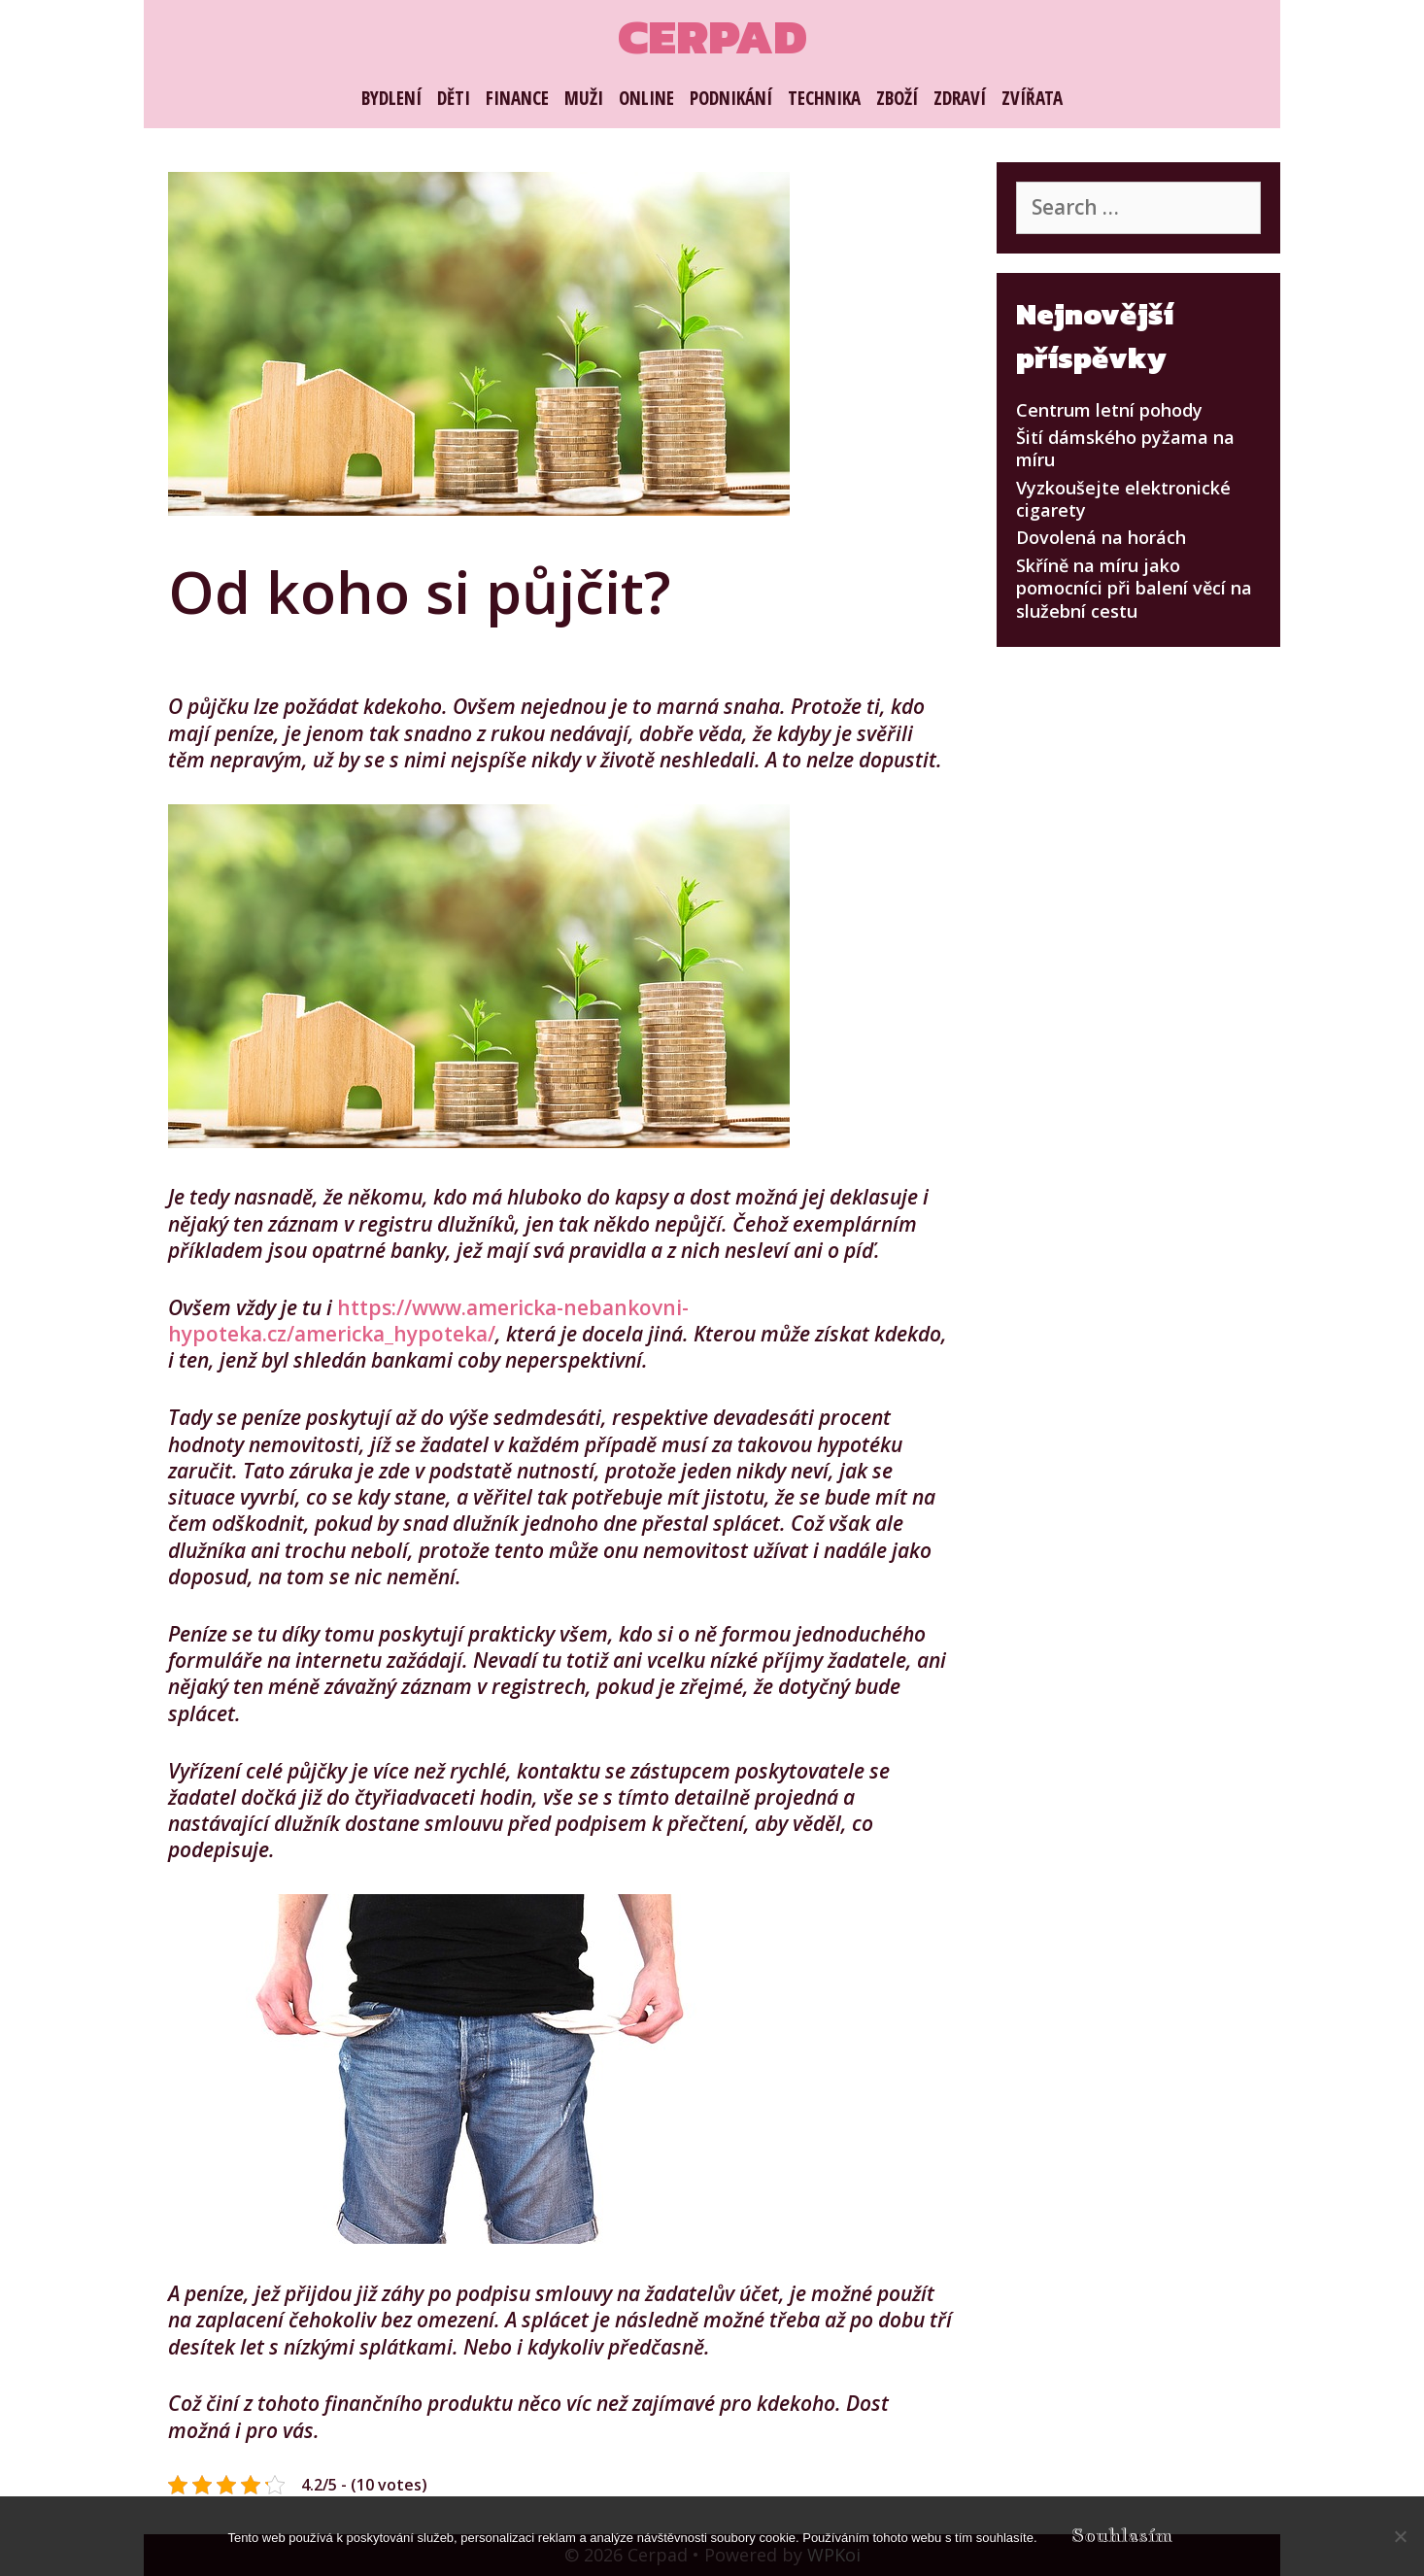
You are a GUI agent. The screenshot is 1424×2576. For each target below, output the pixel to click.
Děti (453, 98)
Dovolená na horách (1101, 537)
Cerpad (712, 36)
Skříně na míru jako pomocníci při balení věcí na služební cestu (1134, 588)
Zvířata (1032, 98)
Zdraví (959, 98)
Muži (583, 98)
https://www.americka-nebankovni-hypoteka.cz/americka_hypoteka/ (428, 1320)
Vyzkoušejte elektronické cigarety (1123, 499)
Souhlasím (1121, 2536)
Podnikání (731, 98)
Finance (517, 98)
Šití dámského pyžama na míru (1125, 448)
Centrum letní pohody (1109, 410)
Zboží (897, 98)
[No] (1399, 2536)
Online (646, 98)
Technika (824, 98)
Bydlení (391, 98)
